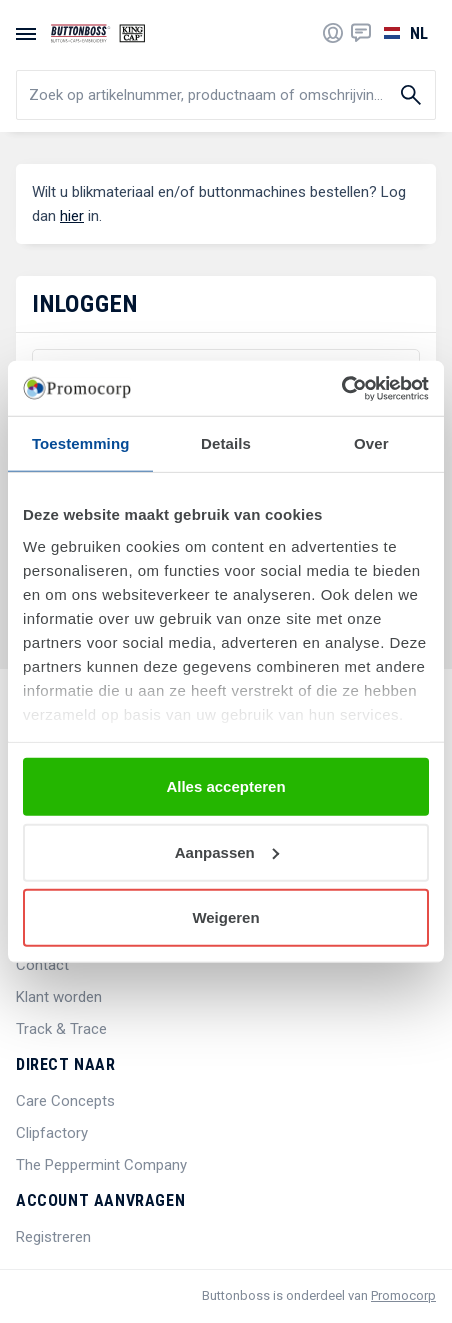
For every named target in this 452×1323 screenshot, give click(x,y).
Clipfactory (52, 1133)
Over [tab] (371, 443)
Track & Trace (61, 1029)
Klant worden (59, 997)
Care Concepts (65, 1101)
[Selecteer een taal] (403, 33)
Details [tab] (226, 443)
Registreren (53, 1237)
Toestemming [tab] (81, 443)
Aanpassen (227, 851)
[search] (226, 95)
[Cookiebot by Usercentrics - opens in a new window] (341, 388)
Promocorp (403, 1295)
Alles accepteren (225, 786)
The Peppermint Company (101, 1165)
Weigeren (225, 917)
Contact (42, 965)
